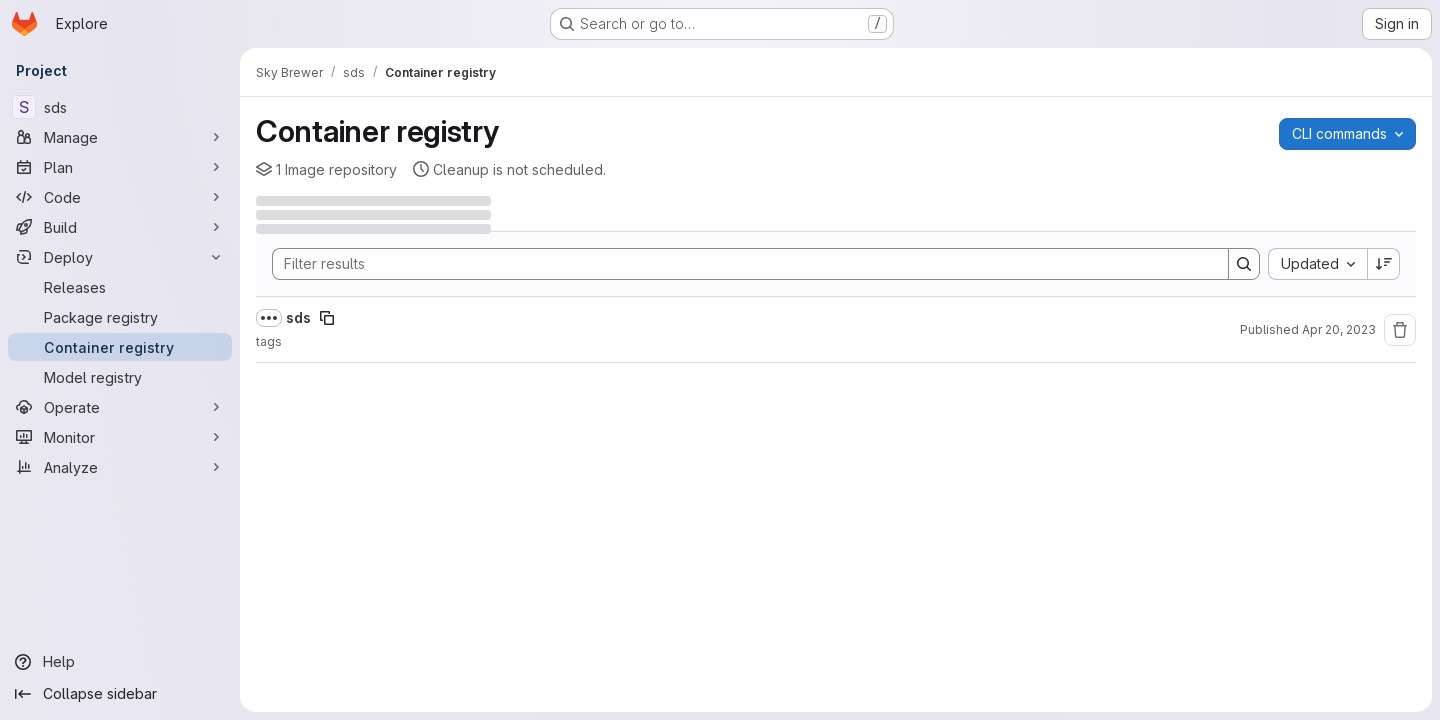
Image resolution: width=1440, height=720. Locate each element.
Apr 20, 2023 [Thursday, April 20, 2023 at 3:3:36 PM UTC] (1339, 329)
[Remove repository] (1400, 330)
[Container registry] (120, 347)
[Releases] (120, 287)
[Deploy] (120, 257)
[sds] (120, 107)
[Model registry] (120, 377)
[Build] (120, 227)
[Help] (120, 662)
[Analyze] (120, 467)
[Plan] (120, 167)
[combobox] (1317, 264)
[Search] (740, 264)
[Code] (120, 197)
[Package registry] (120, 317)
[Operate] (120, 407)
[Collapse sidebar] (120, 694)
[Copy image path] (327, 318)
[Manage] (120, 137)
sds (298, 317)
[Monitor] (120, 437)
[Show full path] (269, 318)
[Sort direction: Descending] (1384, 264)
